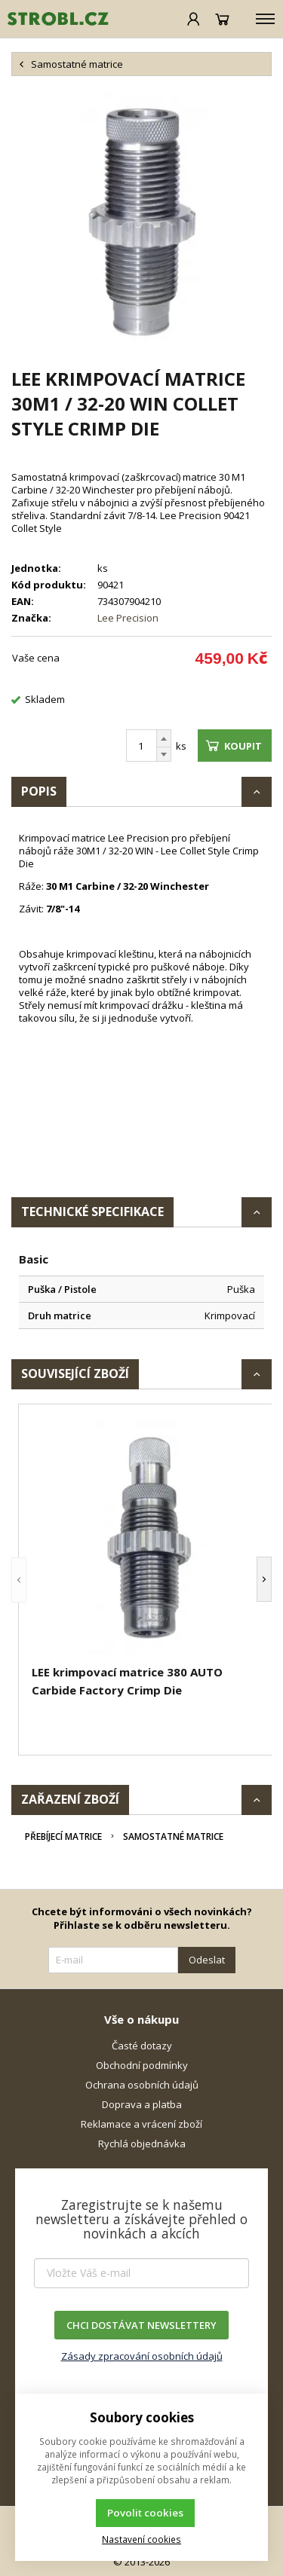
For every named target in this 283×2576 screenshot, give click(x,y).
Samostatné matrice (173, 1836)
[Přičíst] (163, 738)
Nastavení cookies (141, 2539)
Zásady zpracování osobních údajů (142, 2356)
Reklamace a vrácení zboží (141, 2124)
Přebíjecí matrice (63, 1836)
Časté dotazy (142, 2045)
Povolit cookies (145, 2512)
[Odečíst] (163, 754)
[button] (18, 1579)
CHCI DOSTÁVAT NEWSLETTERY (141, 2325)
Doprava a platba (142, 2104)
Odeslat (207, 1959)
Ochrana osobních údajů (141, 2085)
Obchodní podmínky (142, 2065)
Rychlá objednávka (142, 2143)
